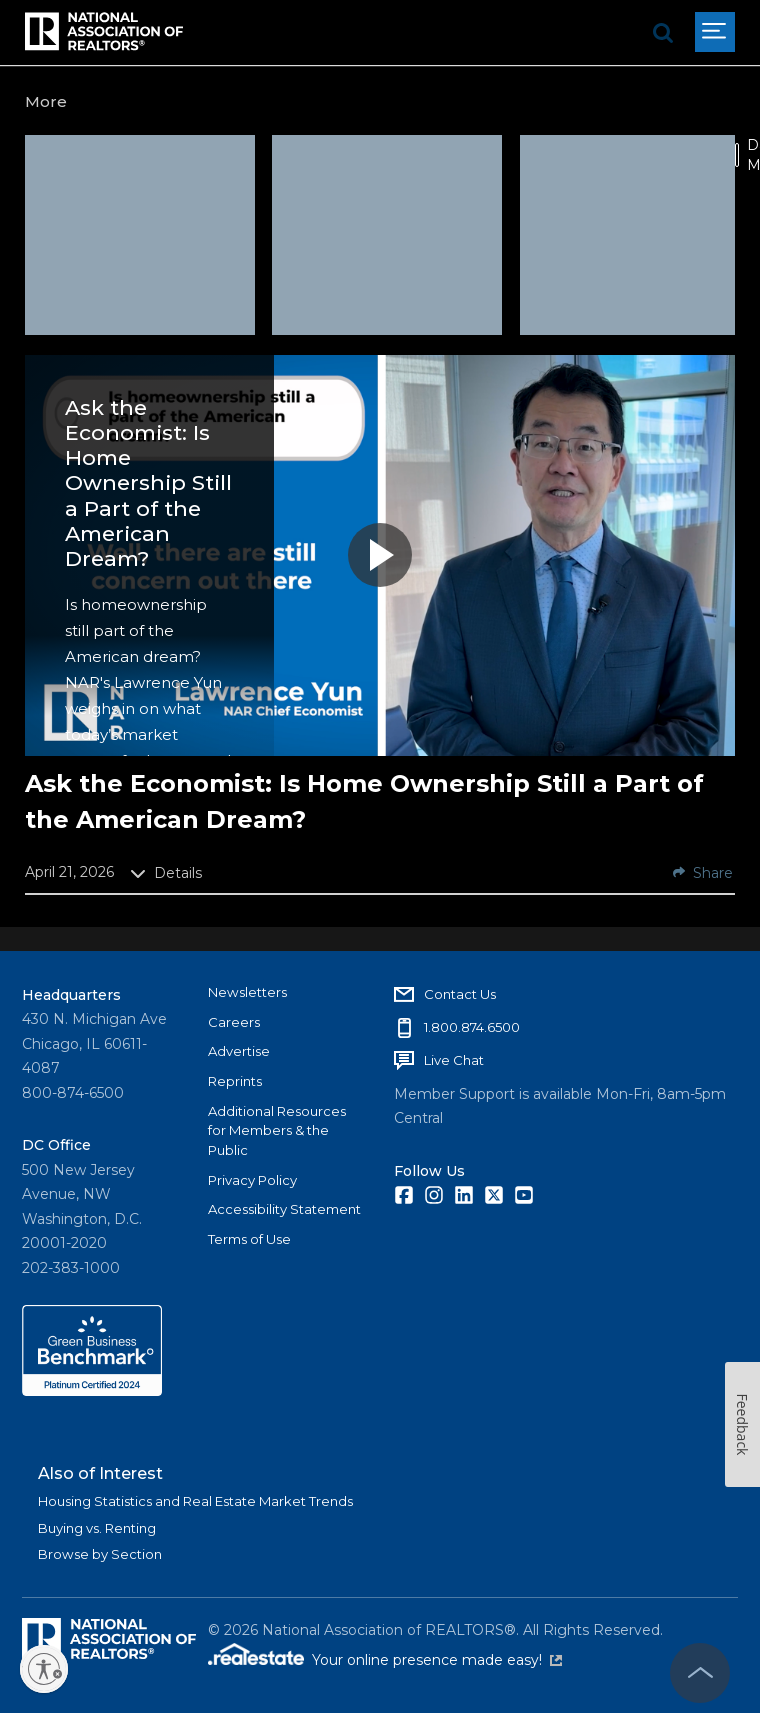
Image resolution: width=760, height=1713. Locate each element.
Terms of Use (249, 1239)
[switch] (737, 155)
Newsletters (247, 992)
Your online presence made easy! (437, 1660)
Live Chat (454, 1060)
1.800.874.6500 (472, 1027)
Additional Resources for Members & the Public (277, 1130)
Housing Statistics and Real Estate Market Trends (195, 1501)
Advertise (239, 1051)
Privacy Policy (252, 1180)
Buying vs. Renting (97, 1528)
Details (166, 873)
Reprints (235, 1081)
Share (703, 873)
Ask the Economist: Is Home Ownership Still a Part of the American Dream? (148, 483)
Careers (234, 1022)
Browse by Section (100, 1554)
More (46, 101)
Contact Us (460, 994)
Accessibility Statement (284, 1209)
